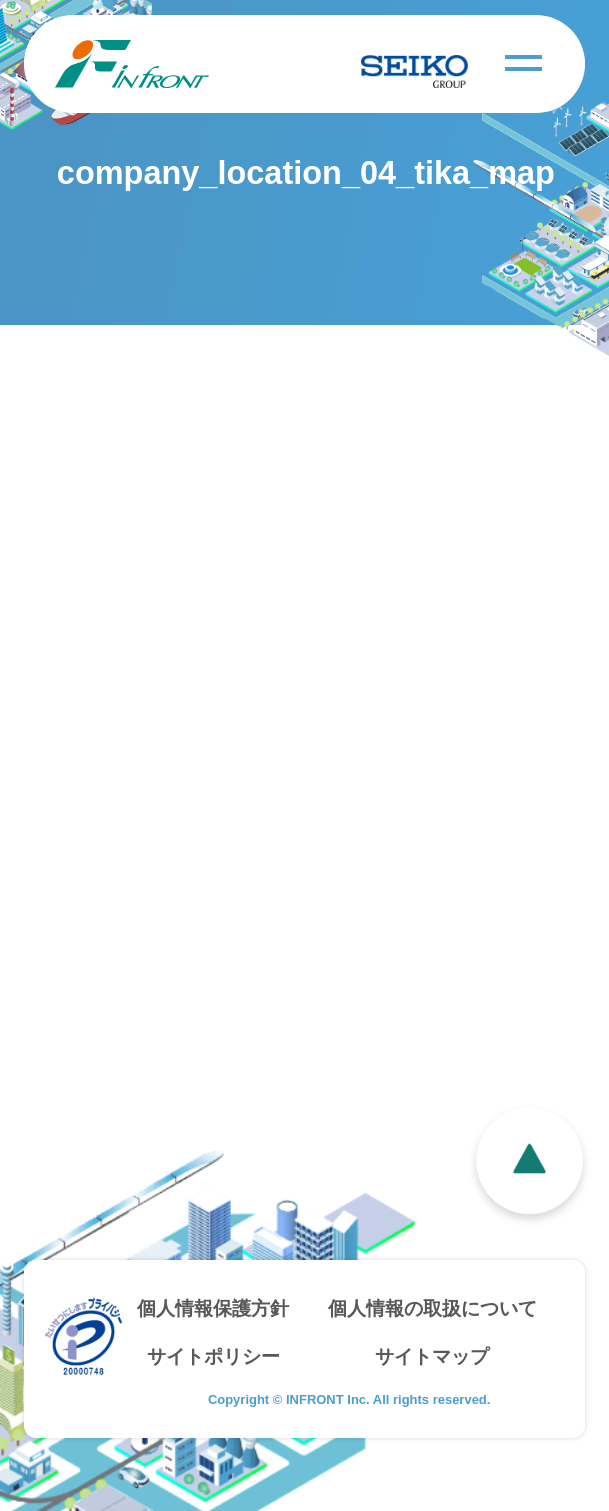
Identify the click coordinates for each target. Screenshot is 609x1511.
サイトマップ (432, 1356)
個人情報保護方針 (213, 1308)
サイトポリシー (213, 1356)
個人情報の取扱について (432, 1308)
